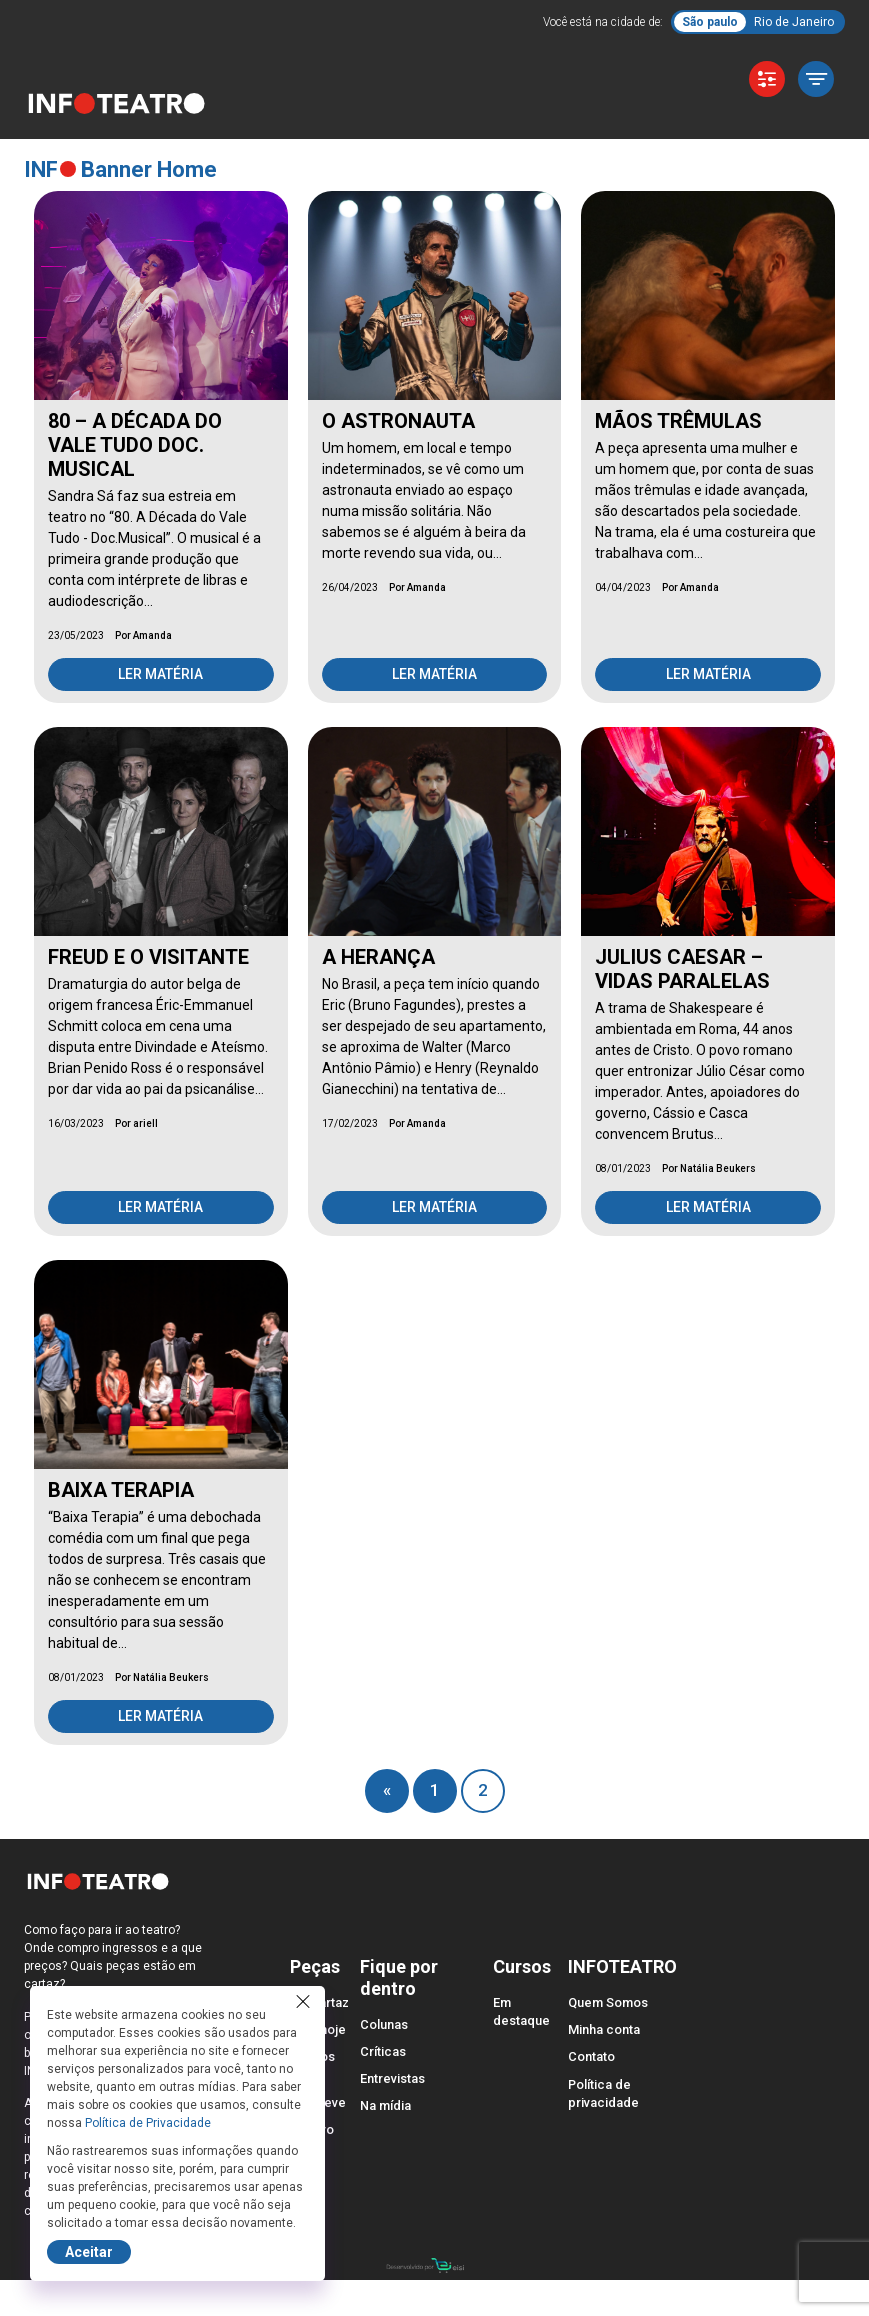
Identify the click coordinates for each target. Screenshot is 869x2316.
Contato (591, 2056)
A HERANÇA (378, 957)
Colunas (384, 2024)
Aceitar (89, 2252)
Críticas (383, 2051)
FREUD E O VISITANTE (148, 957)
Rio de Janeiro (794, 22)
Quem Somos (608, 2002)
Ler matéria (160, 674)
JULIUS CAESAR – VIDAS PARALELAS (682, 969)
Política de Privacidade (148, 2123)
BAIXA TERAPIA (121, 1490)
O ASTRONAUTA (398, 421)
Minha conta (604, 2029)
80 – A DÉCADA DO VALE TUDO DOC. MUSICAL (135, 445)
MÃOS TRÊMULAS (678, 421)
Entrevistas (392, 2078)
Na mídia (385, 2105)
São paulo (710, 22)
